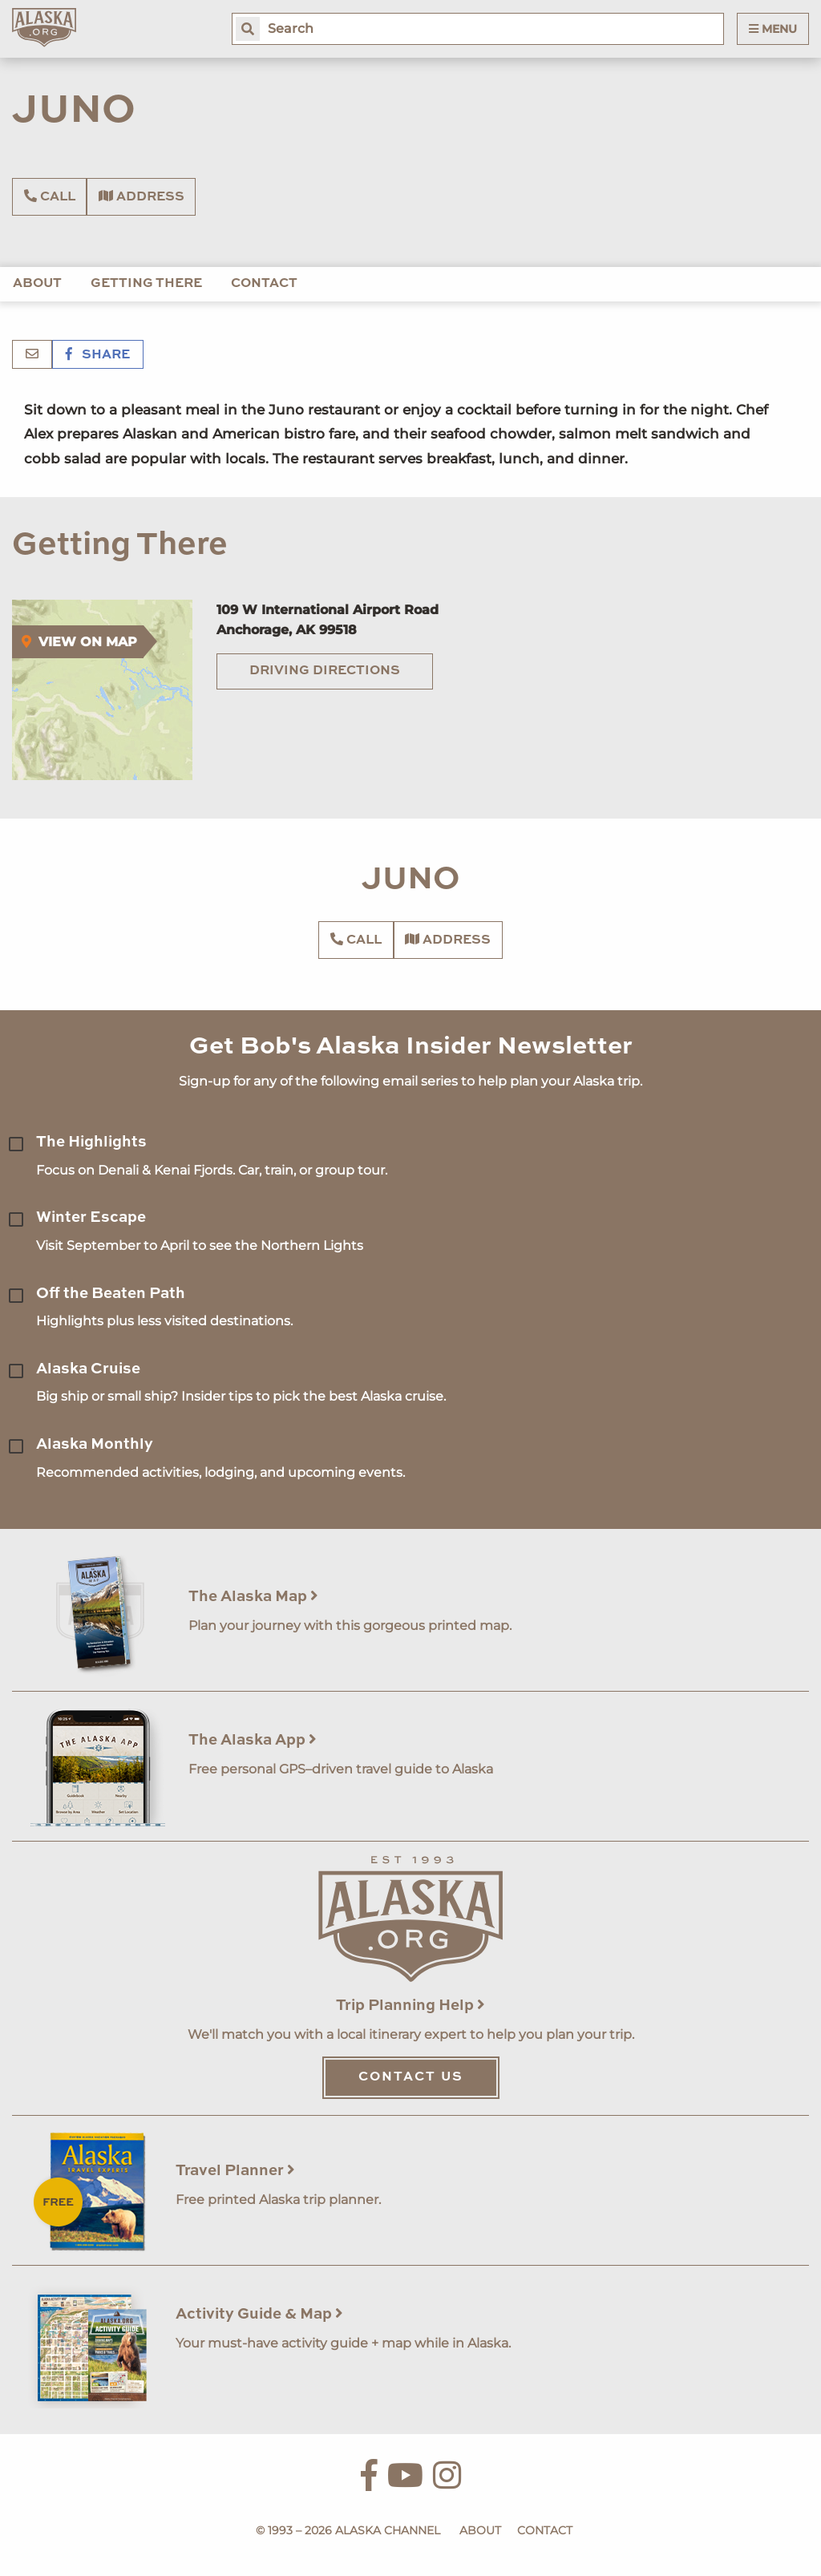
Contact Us (410, 2077)
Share (98, 355)
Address (141, 196)
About (37, 283)
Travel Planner (235, 2170)
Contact (264, 283)
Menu (773, 29)
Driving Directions (324, 671)
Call (49, 196)
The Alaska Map (253, 1596)
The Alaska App (252, 1740)
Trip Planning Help (410, 2005)
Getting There (146, 283)
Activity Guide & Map (259, 2314)
